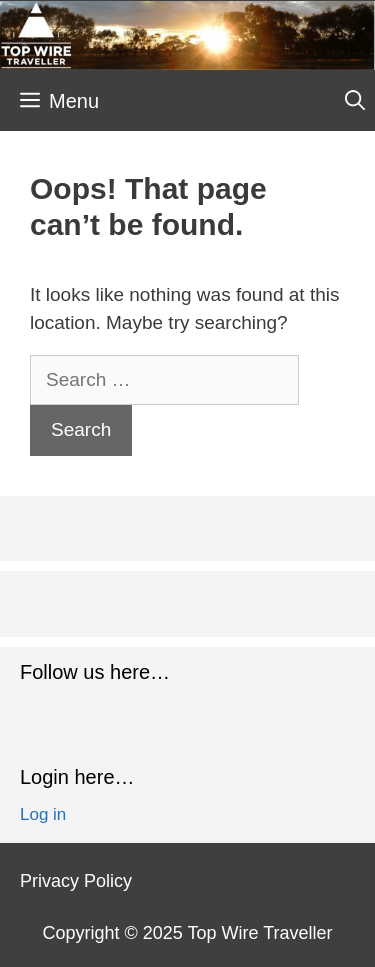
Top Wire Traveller (259, 933)
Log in (43, 814)
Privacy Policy (76, 881)
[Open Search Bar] (355, 101)
